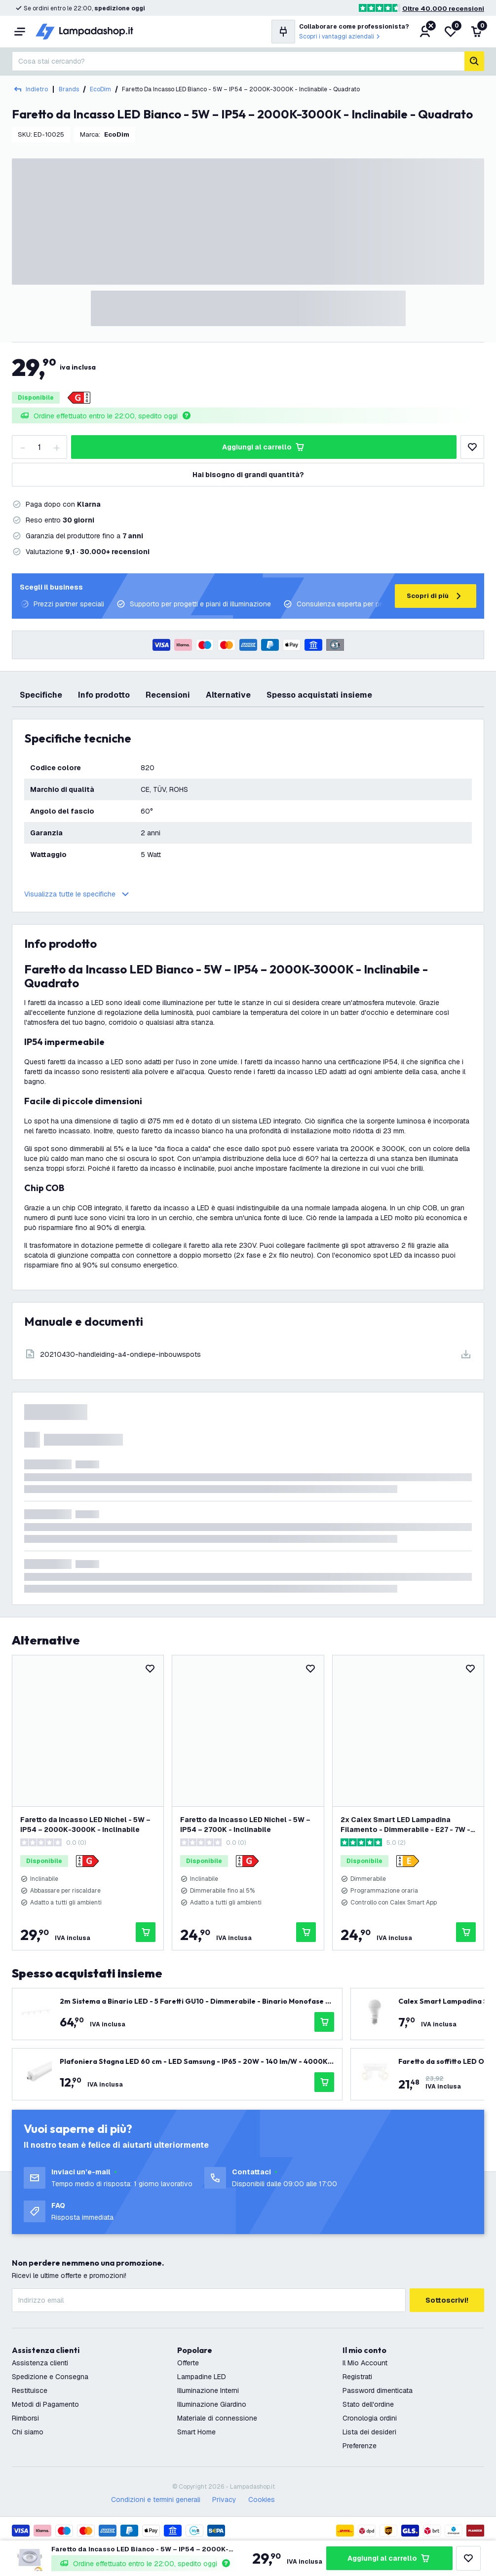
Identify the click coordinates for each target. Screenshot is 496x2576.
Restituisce (29, 2390)
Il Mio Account (365, 2362)
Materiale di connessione (217, 2418)
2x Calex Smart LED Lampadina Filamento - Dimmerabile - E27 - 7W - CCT (405, 1824)
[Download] (248, 1354)
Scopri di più (435, 596)
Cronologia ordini (370, 2418)
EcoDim (100, 89)
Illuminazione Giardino (211, 2404)
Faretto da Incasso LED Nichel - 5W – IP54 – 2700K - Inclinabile (245, 1824)
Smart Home (196, 2431)
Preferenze (360, 2445)
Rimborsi (25, 2418)
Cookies (261, 2499)
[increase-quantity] (56, 447)
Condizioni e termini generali (155, 2499)
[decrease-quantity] (23, 447)
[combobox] (238, 61)
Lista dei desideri (369, 2431)
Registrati (357, 2376)
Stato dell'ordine (368, 2404)
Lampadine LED (201, 2376)
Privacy (224, 2499)
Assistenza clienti (40, 2362)
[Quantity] (39, 447)
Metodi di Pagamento (45, 2404)
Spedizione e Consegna (50, 2376)
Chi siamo (27, 2431)
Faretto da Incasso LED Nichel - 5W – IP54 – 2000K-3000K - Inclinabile (85, 1824)
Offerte (188, 2362)
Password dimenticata (378, 2390)
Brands (69, 89)
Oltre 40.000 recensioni (443, 8)
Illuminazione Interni (208, 2390)
